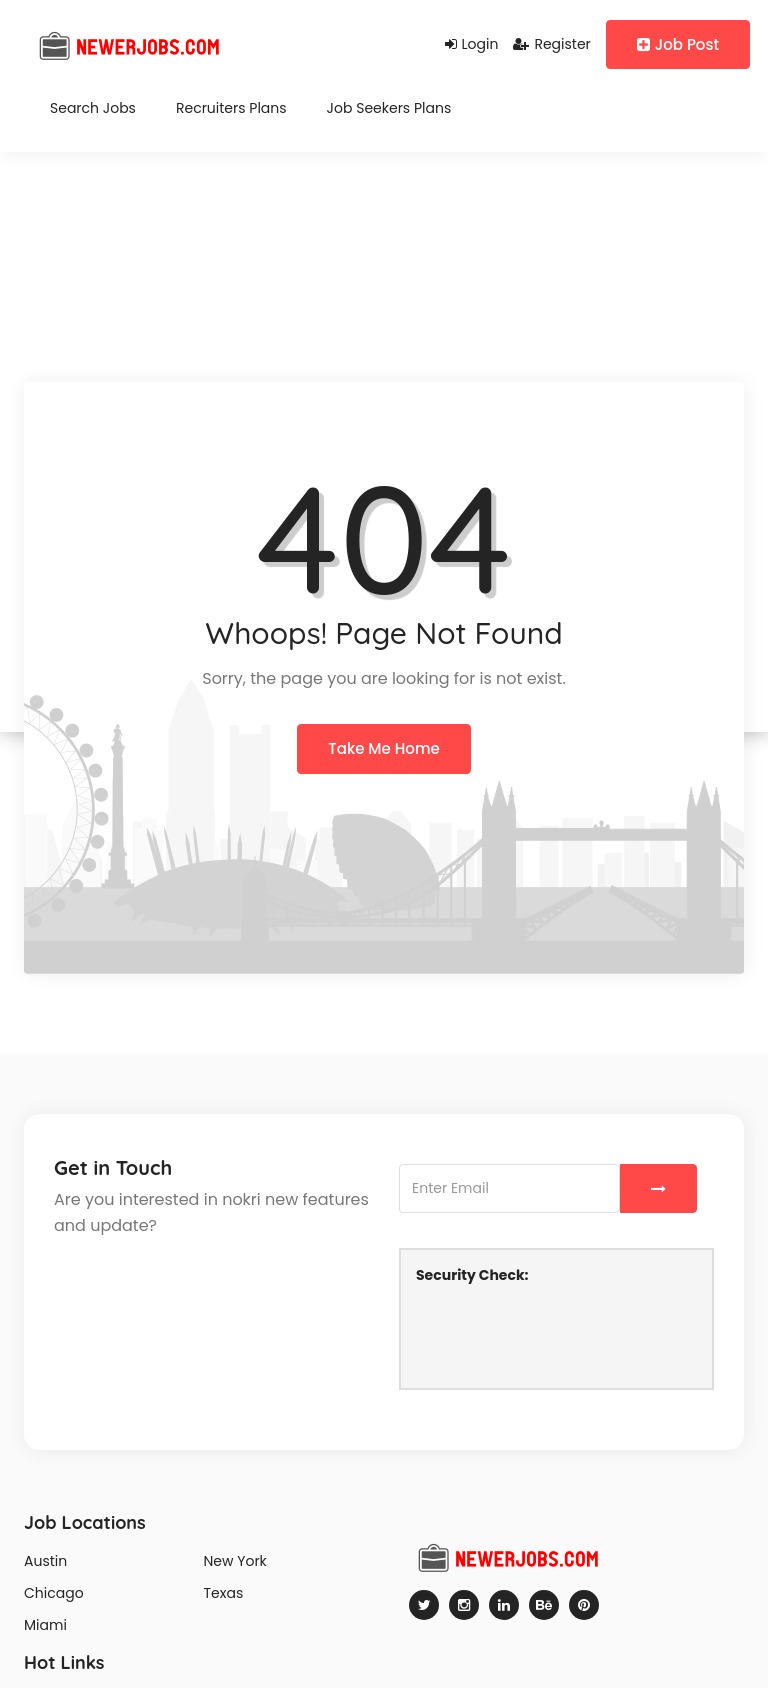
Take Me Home (383, 748)
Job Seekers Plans (389, 108)
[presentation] (568, 1334)
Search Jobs (93, 108)
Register (551, 44)
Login (472, 44)
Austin (45, 1561)
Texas (224, 1593)
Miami (45, 1625)
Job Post (678, 44)
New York (235, 1561)
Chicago (54, 1593)
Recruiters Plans (231, 108)
